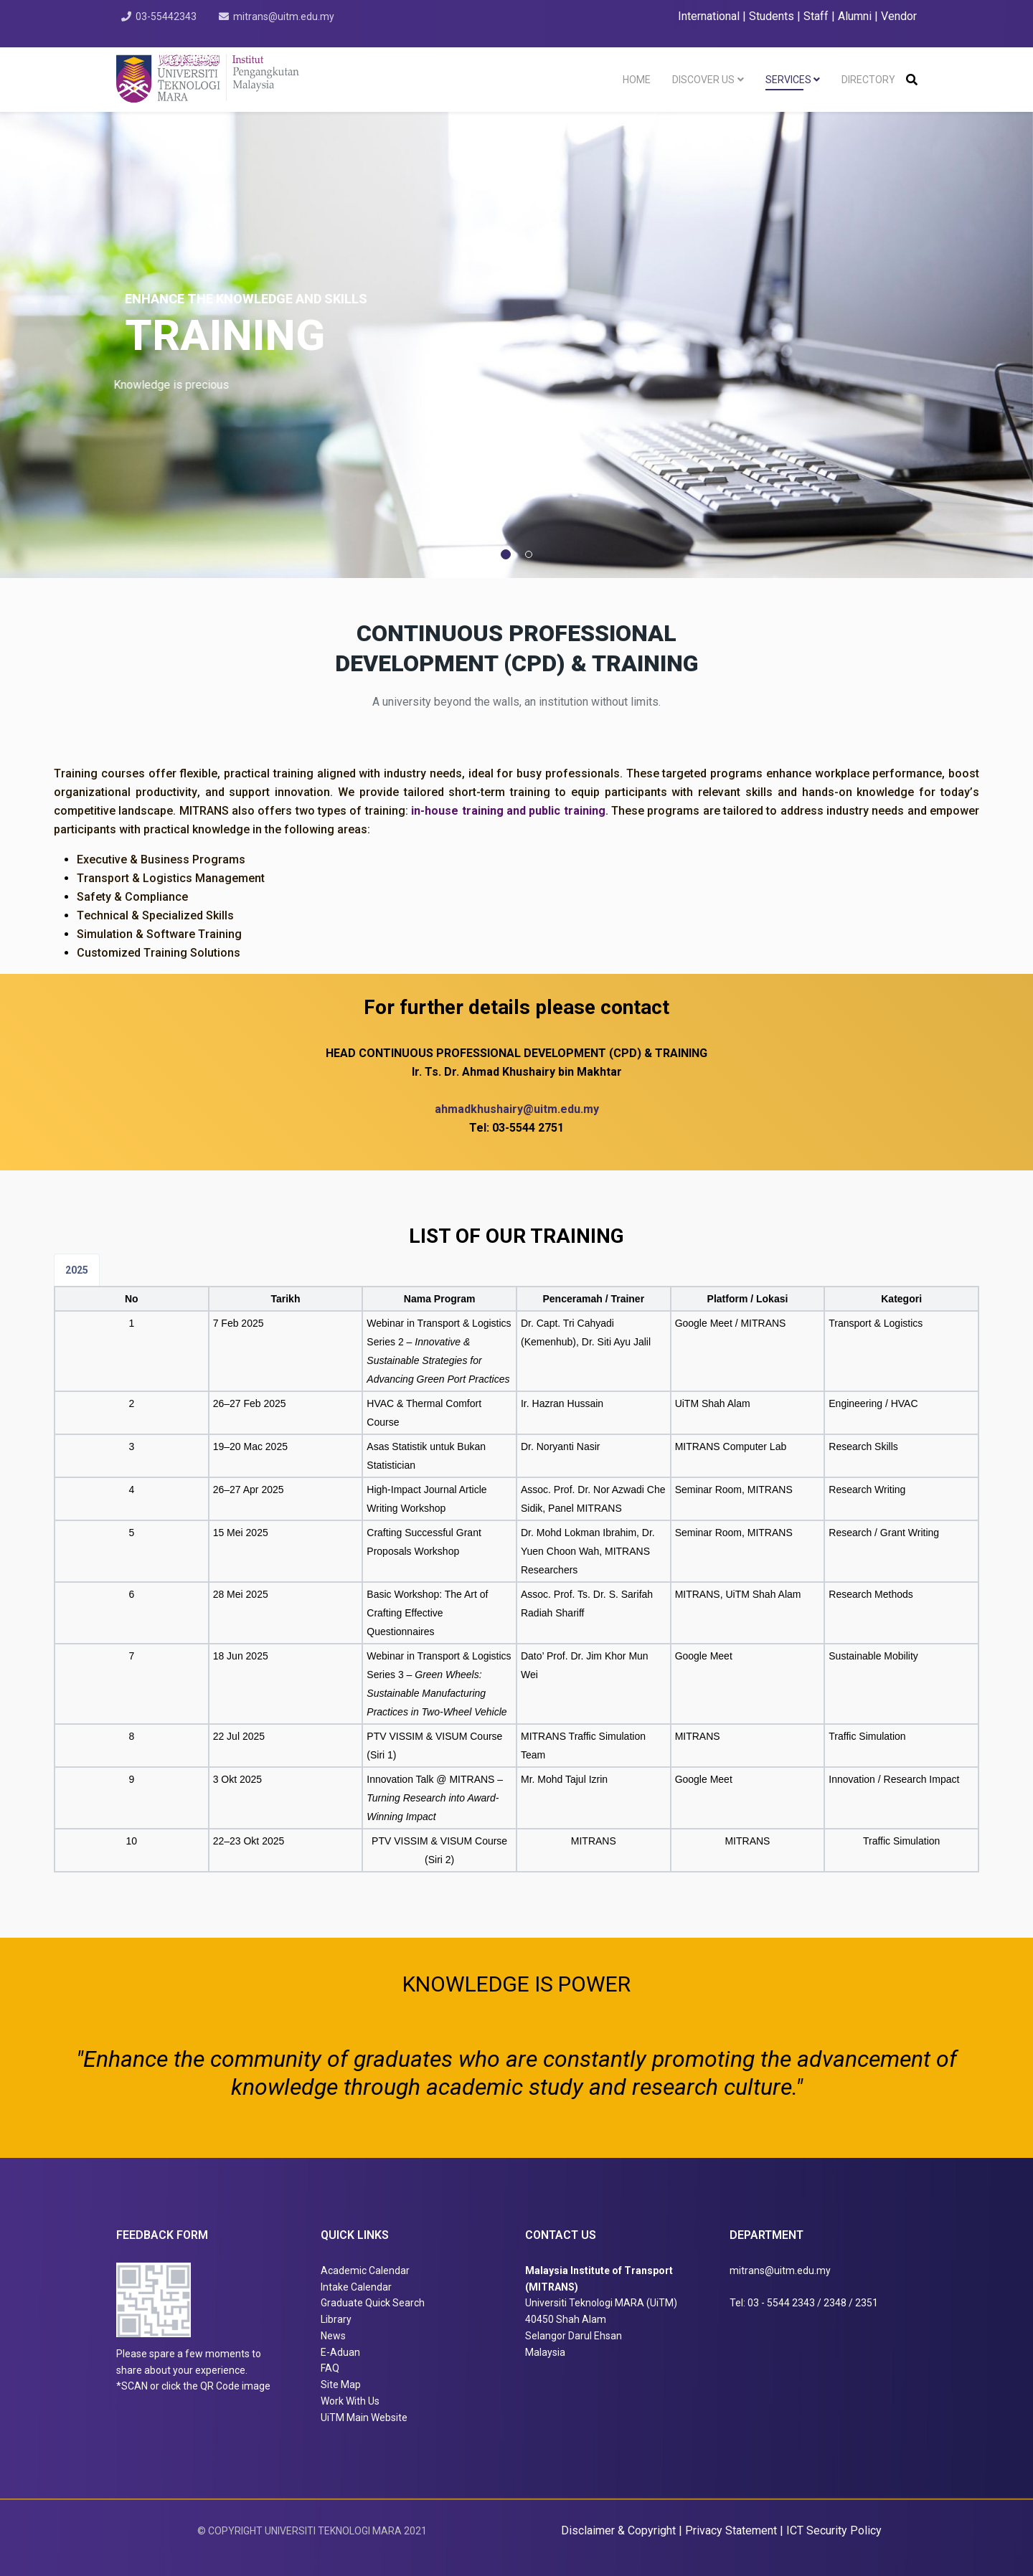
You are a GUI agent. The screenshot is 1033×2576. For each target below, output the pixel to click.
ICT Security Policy (834, 2530)
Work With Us (350, 2401)
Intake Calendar (356, 2287)
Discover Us (703, 79)
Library (336, 2319)
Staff (816, 16)
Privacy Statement (732, 2530)
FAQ (330, 2368)
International (710, 16)
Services (788, 79)
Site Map (341, 2384)
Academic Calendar (365, 2270)
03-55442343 (166, 16)
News (333, 2335)
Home (637, 79)
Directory (868, 79)
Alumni (855, 16)
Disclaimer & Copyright (618, 2530)
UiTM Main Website (364, 2417)
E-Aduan (340, 2352)
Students (771, 16)
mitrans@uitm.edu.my (285, 16)
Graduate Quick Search (373, 2303)
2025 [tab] (76, 1270)
